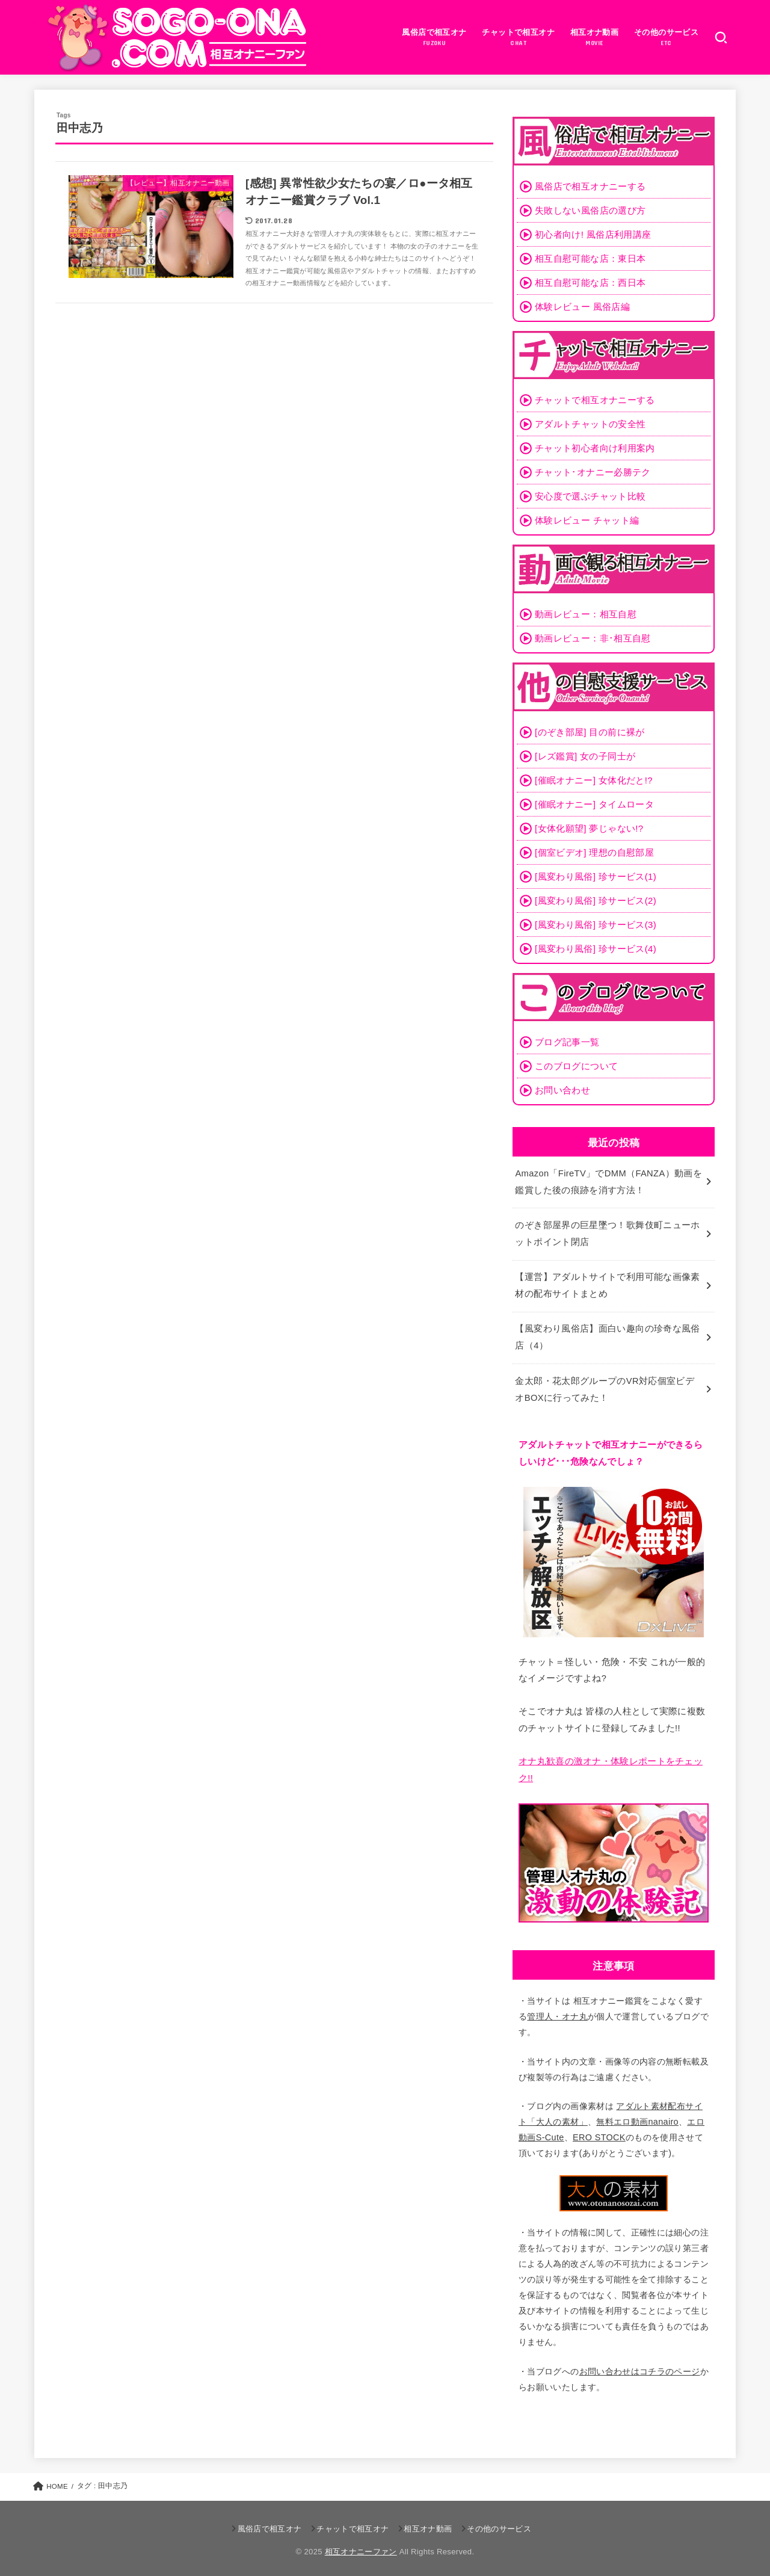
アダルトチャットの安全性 (590, 424)
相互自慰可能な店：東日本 (590, 258)
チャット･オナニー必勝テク (593, 472)
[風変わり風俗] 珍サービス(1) (595, 876)
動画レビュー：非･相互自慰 (593, 638)
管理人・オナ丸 (557, 2012)
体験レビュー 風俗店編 (582, 306)
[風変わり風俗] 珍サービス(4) (595, 949)
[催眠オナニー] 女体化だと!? (594, 780)
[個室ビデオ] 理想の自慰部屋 (594, 852)
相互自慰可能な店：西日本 (590, 282)
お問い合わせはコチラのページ (639, 2367)
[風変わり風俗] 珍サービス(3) (595, 924)
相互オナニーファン (361, 2547)
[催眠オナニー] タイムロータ (594, 804)
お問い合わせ (562, 1090)
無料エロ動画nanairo (637, 2118)
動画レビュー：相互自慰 (585, 614)
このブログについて (576, 1066)
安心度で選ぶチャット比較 (590, 496)
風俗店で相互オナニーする (590, 186)
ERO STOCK (599, 2134)
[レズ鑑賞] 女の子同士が (585, 756)
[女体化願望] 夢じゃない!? (589, 828)
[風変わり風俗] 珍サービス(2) (595, 900)
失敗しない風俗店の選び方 (590, 210)
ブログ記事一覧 (567, 1042)
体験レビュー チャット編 (587, 520)
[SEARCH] (721, 37)
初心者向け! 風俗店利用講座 (593, 234)
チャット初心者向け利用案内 (595, 448)
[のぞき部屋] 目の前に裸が (590, 732)
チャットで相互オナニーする (595, 400)
